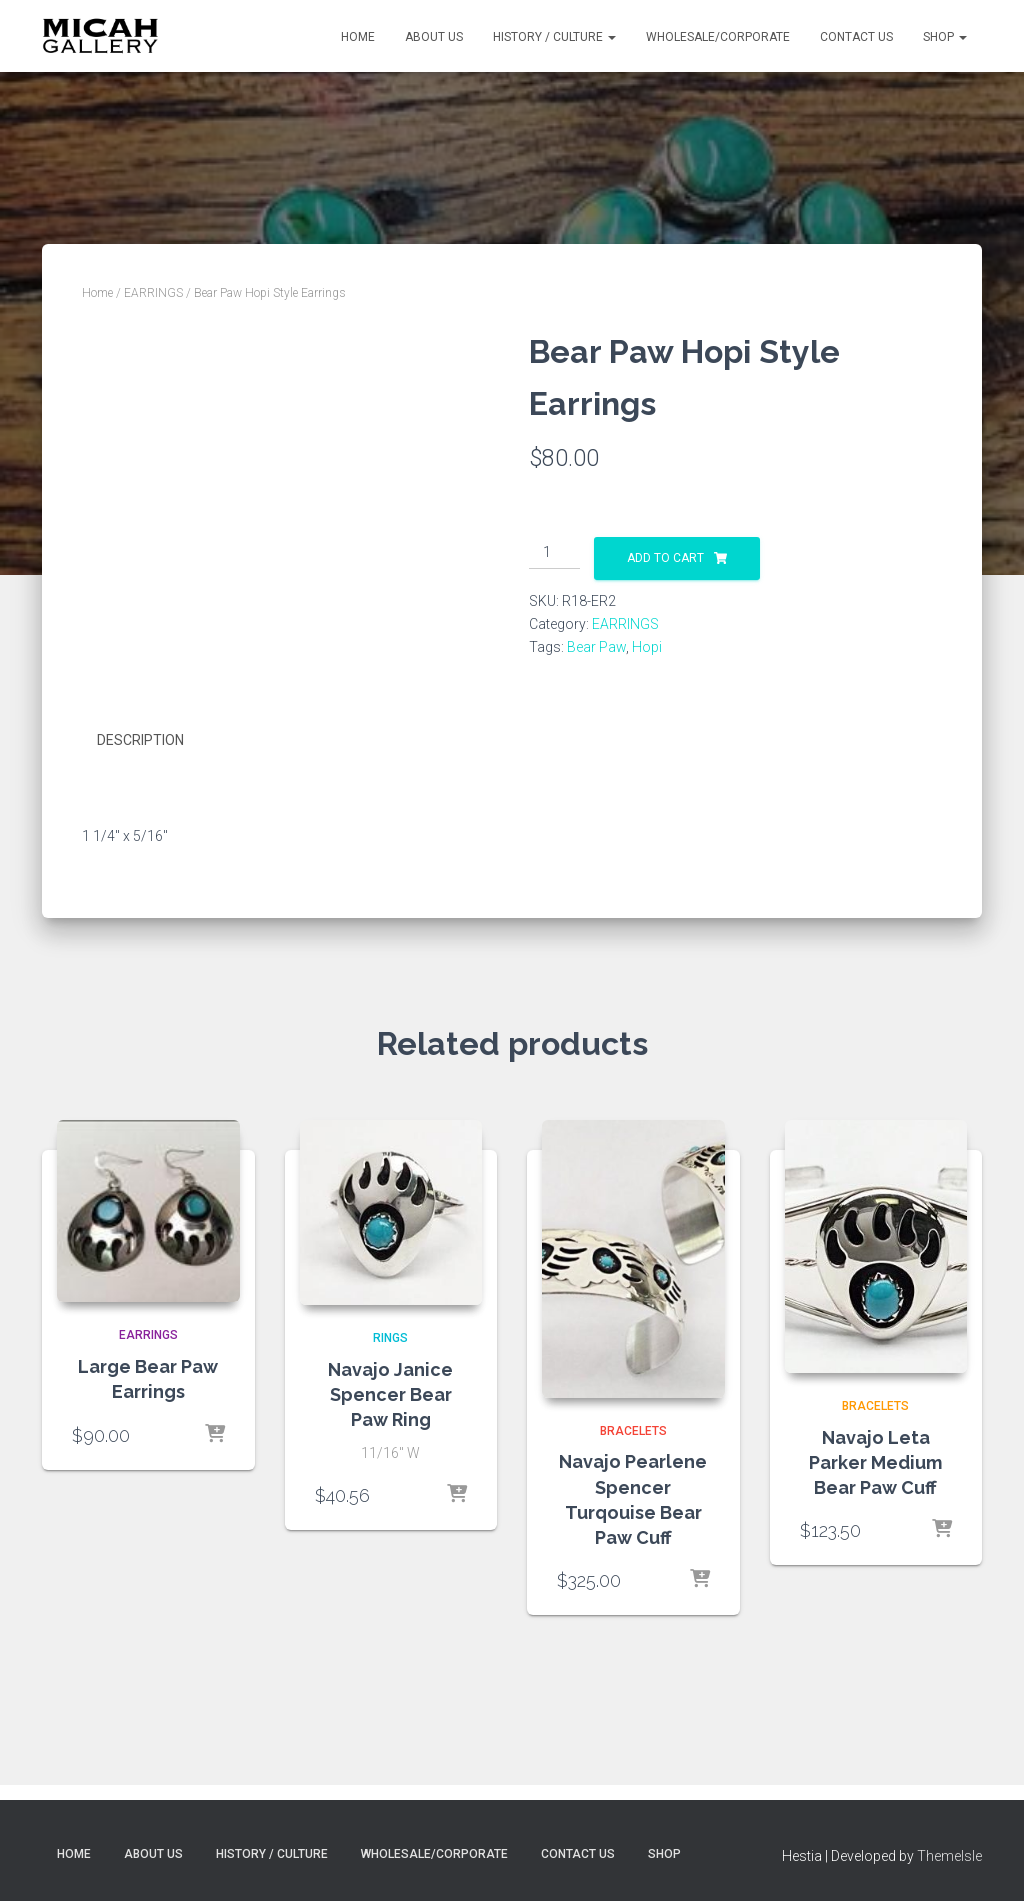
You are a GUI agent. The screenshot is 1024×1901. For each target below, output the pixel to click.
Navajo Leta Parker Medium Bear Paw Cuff (875, 1461)
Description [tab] (140, 740)
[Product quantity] (554, 553)
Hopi (647, 647)
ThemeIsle (949, 1856)
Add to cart (665, 558)
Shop (945, 37)
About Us (434, 37)
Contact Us (856, 37)
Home (358, 37)
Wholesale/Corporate (718, 37)
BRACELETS (633, 1430)
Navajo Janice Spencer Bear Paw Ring (390, 1392)
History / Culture (554, 37)
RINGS (390, 1337)
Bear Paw (596, 647)
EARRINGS (153, 293)
